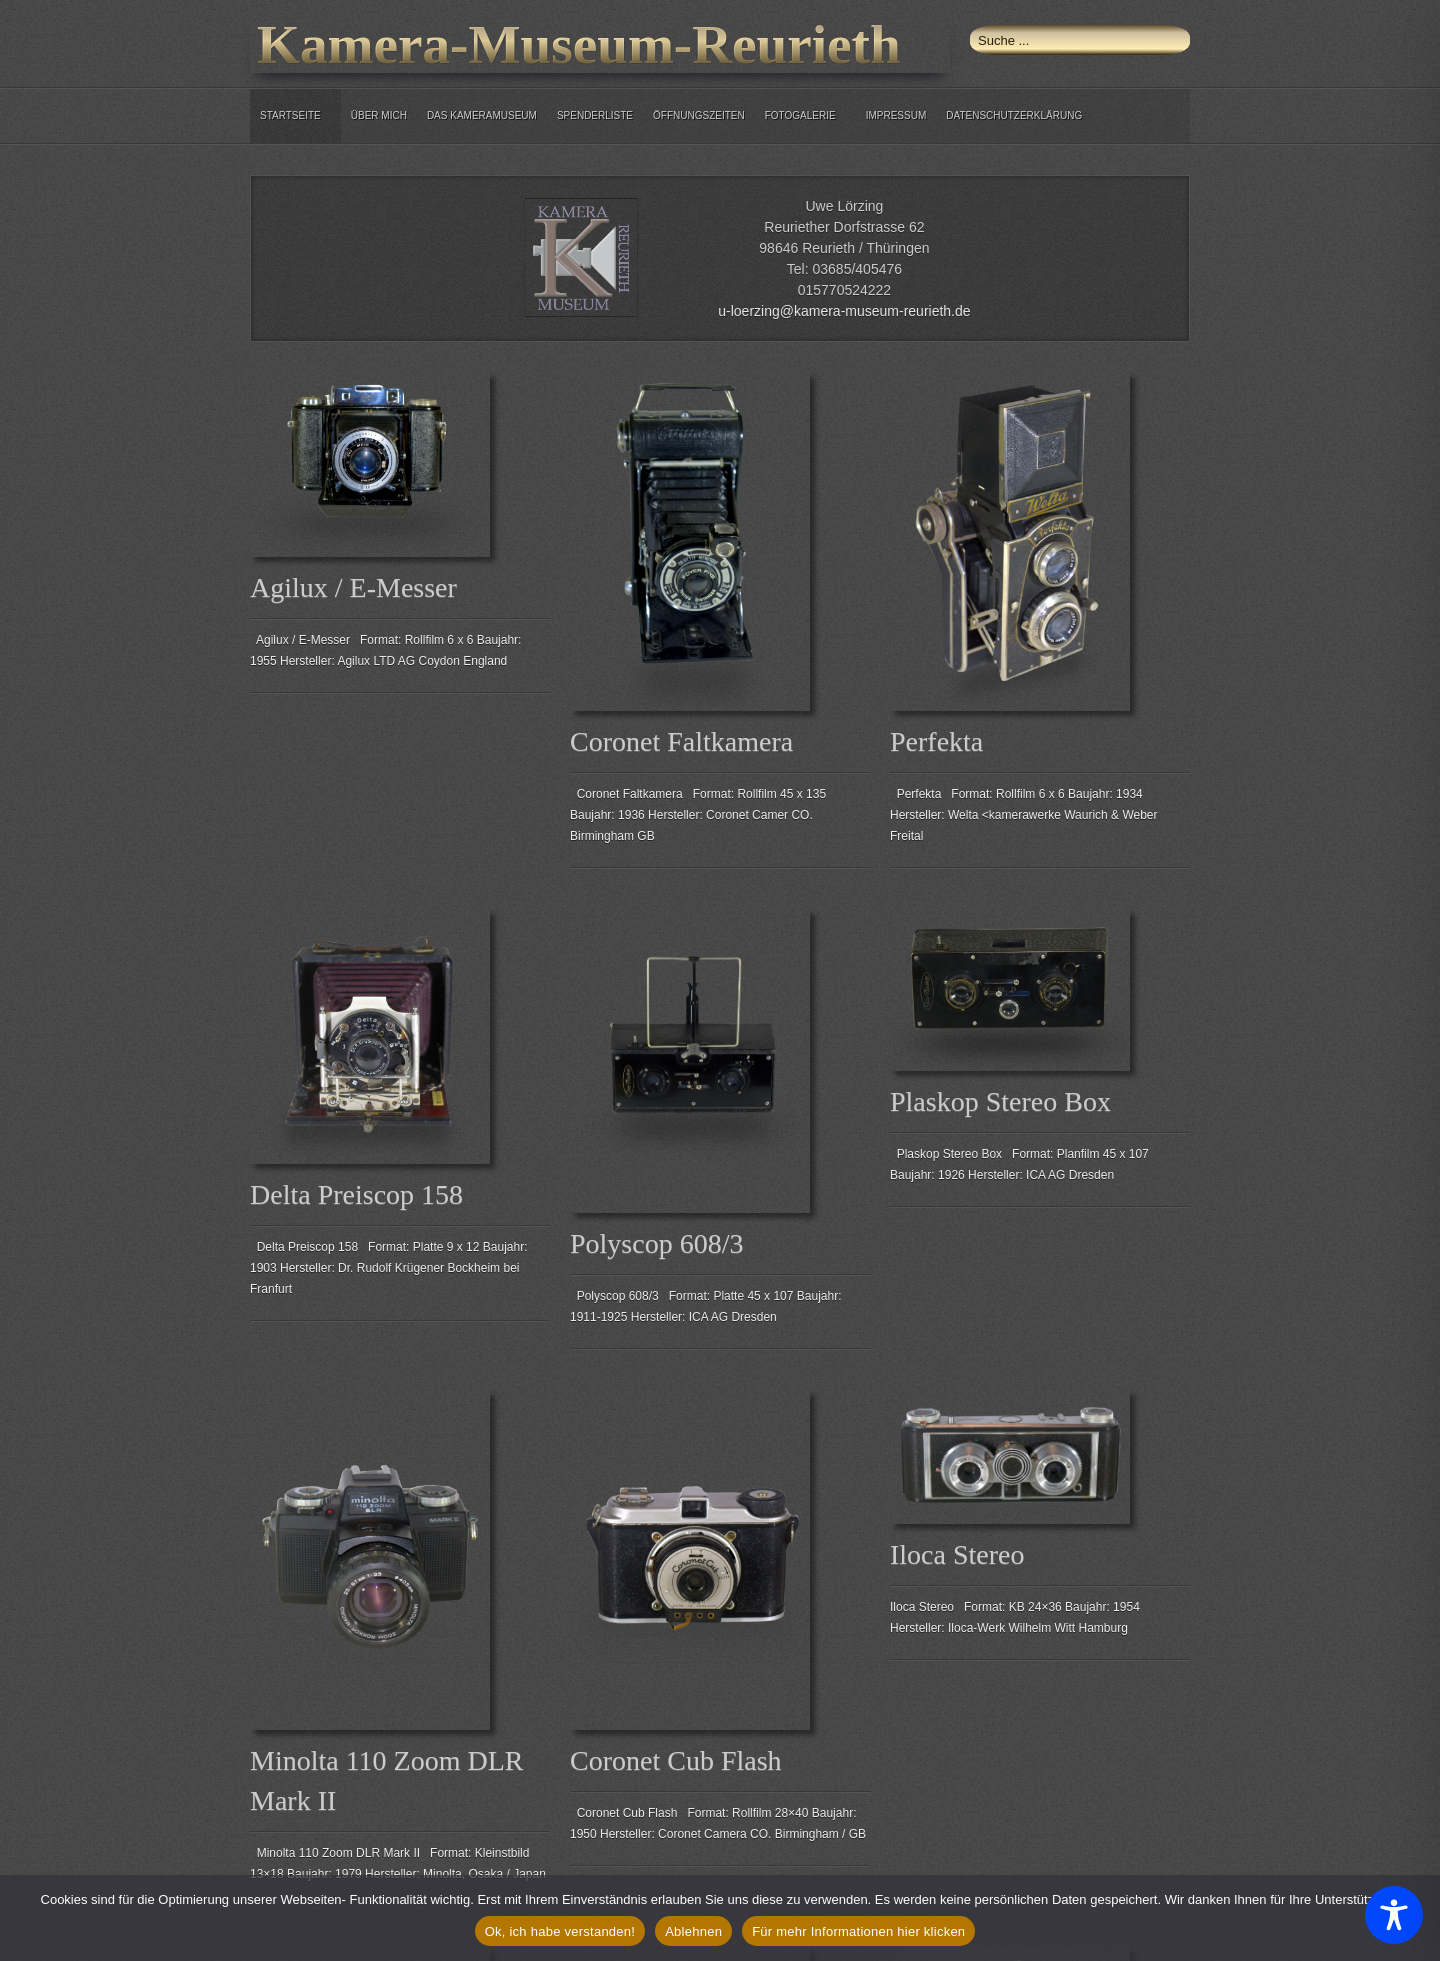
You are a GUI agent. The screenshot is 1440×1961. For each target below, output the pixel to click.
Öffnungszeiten (699, 115)
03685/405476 (857, 269)
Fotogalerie (800, 115)
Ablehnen (693, 1931)
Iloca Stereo (957, 1554)
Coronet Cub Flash (676, 1760)
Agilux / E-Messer (353, 587)
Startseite (290, 115)
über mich (379, 115)
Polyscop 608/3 (656, 1243)
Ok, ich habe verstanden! (560, 1931)
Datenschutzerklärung (1014, 115)
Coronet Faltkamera (681, 741)
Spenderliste (595, 115)
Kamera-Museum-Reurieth (579, 44)
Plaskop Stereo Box (1000, 1101)
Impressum (896, 115)
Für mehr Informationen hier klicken (858, 1931)
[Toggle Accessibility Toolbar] (1394, 1915)
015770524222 (844, 290)
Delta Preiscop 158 (356, 1194)
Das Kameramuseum (482, 115)
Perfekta (936, 741)
